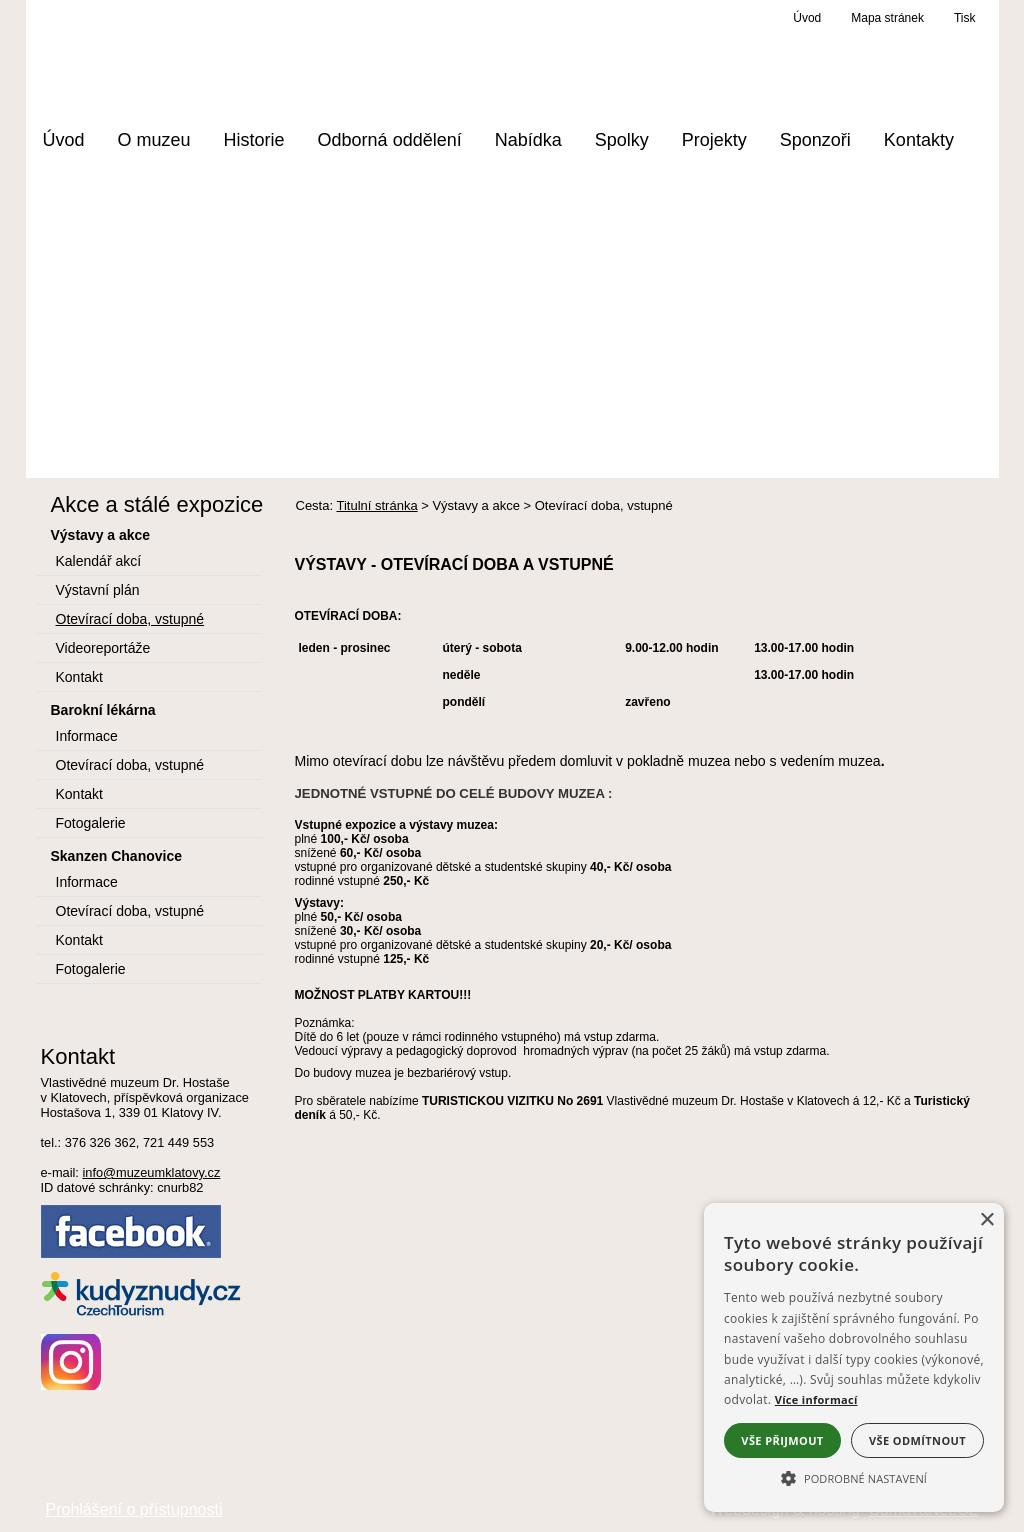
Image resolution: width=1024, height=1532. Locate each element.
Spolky (622, 140)
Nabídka (528, 140)
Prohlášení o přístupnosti (134, 1509)
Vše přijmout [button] (782, 1440)
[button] (854, 1477)
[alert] (854, 1357)
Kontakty (919, 140)
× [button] (986, 1220)
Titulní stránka (376, 505)
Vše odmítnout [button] (917, 1440)
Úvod (64, 140)
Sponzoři (815, 140)
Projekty (714, 140)
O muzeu (154, 140)
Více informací (816, 1399)
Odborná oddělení (390, 140)
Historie (254, 140)
